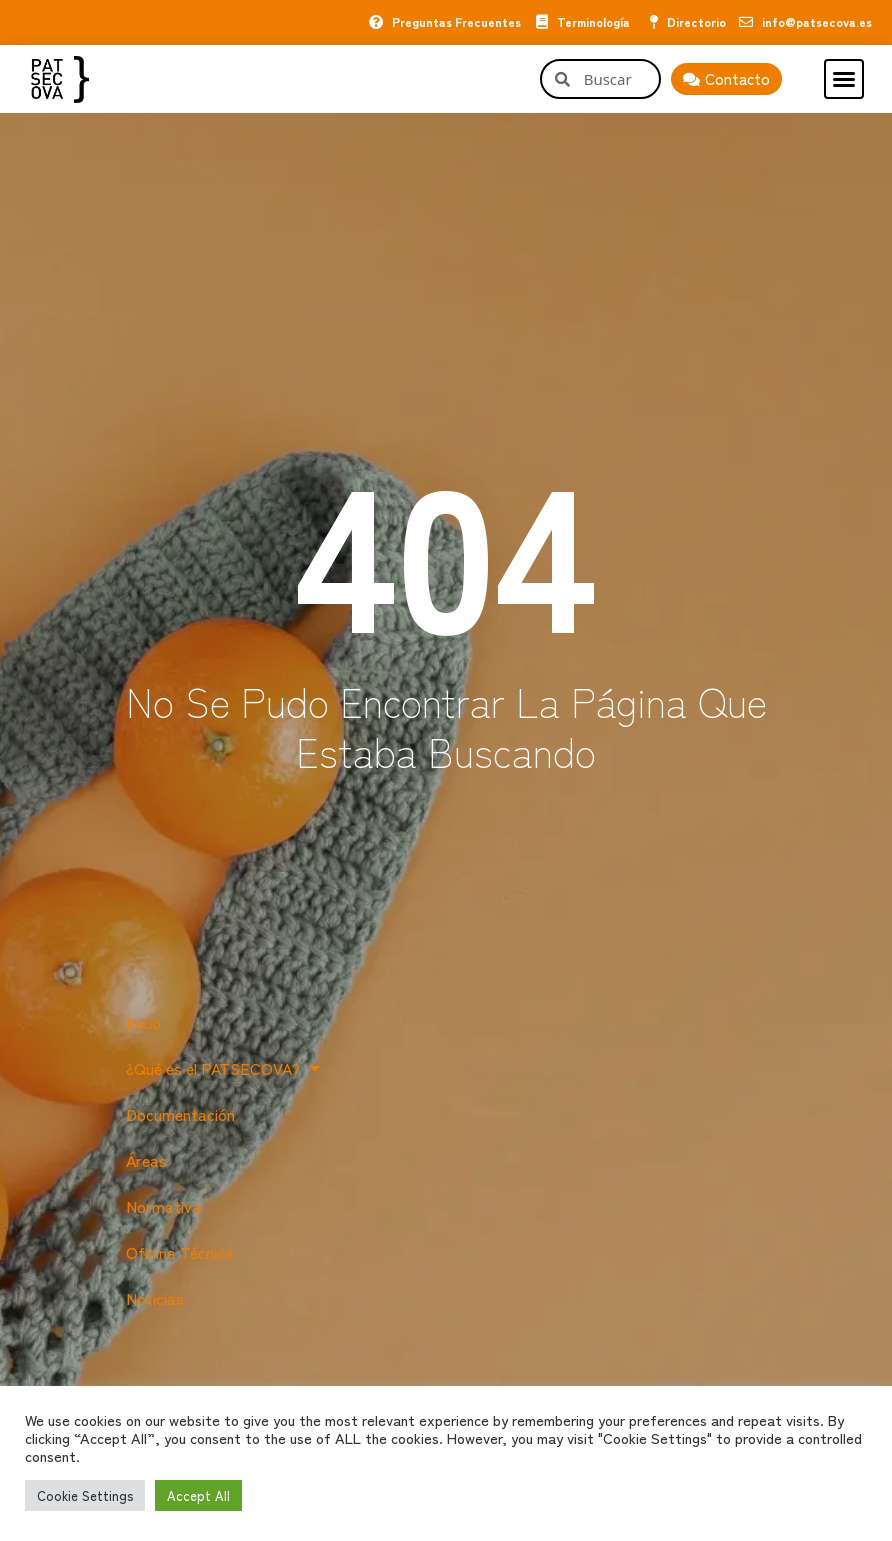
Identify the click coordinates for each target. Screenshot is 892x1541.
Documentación (180, 1114)
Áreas (146, 1160)
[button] (844, 79)
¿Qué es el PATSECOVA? (223, 1068)
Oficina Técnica (180, 1252)
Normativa (163, 1206)
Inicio (143, 1022)
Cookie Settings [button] (85, 1495)
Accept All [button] (198, 1495)
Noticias (155, 1298)
